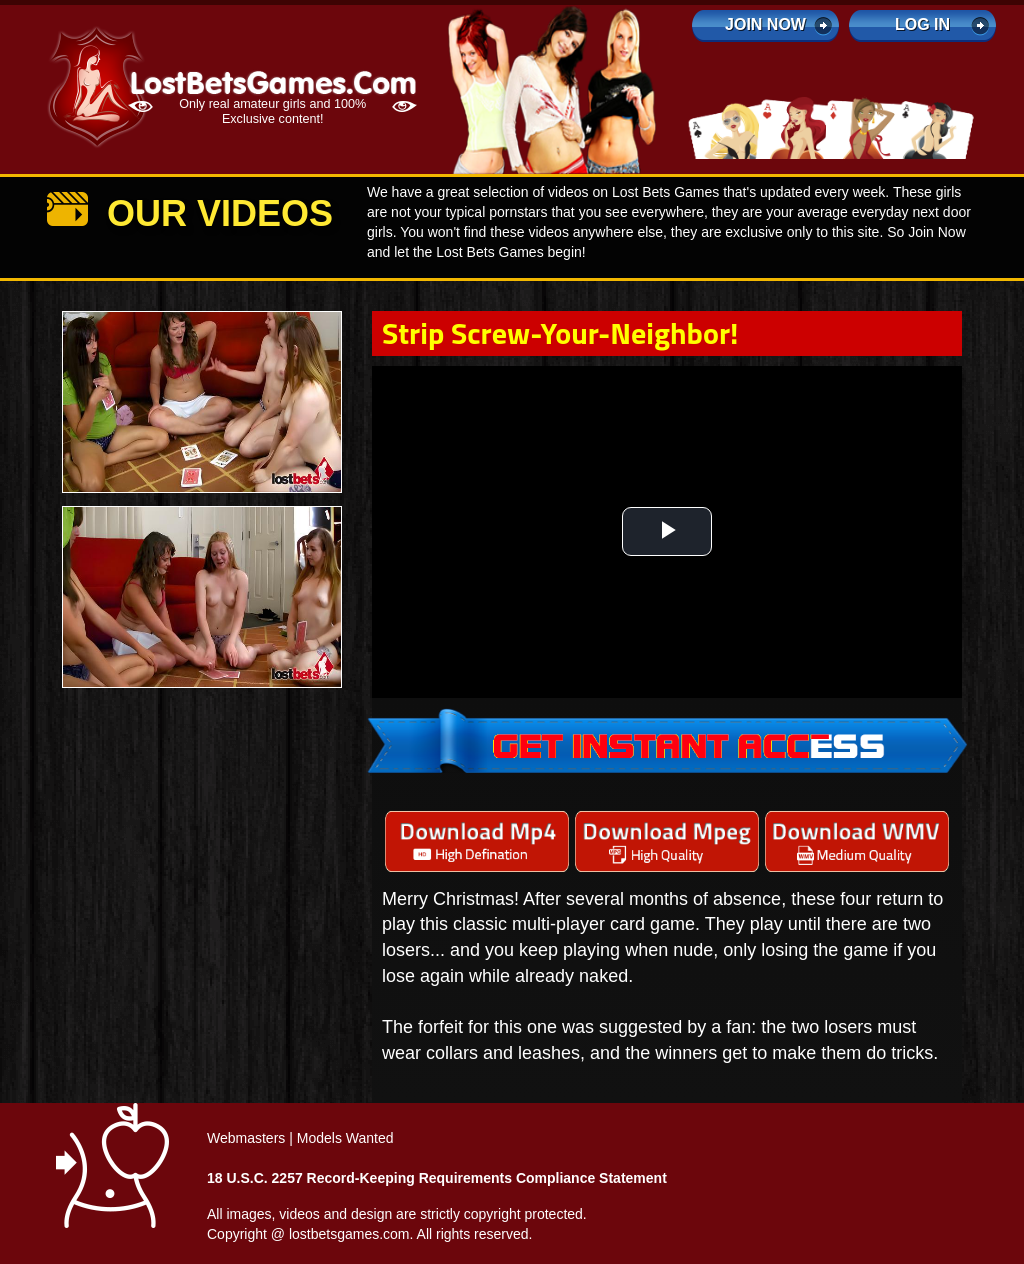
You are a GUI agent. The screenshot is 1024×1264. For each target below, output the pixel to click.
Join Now (765, 24)
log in (922, 24)
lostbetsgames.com (349, 1234)
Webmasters (246, 1138)
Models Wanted (345, 1138)
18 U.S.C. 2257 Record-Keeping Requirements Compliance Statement (437, 1178)
